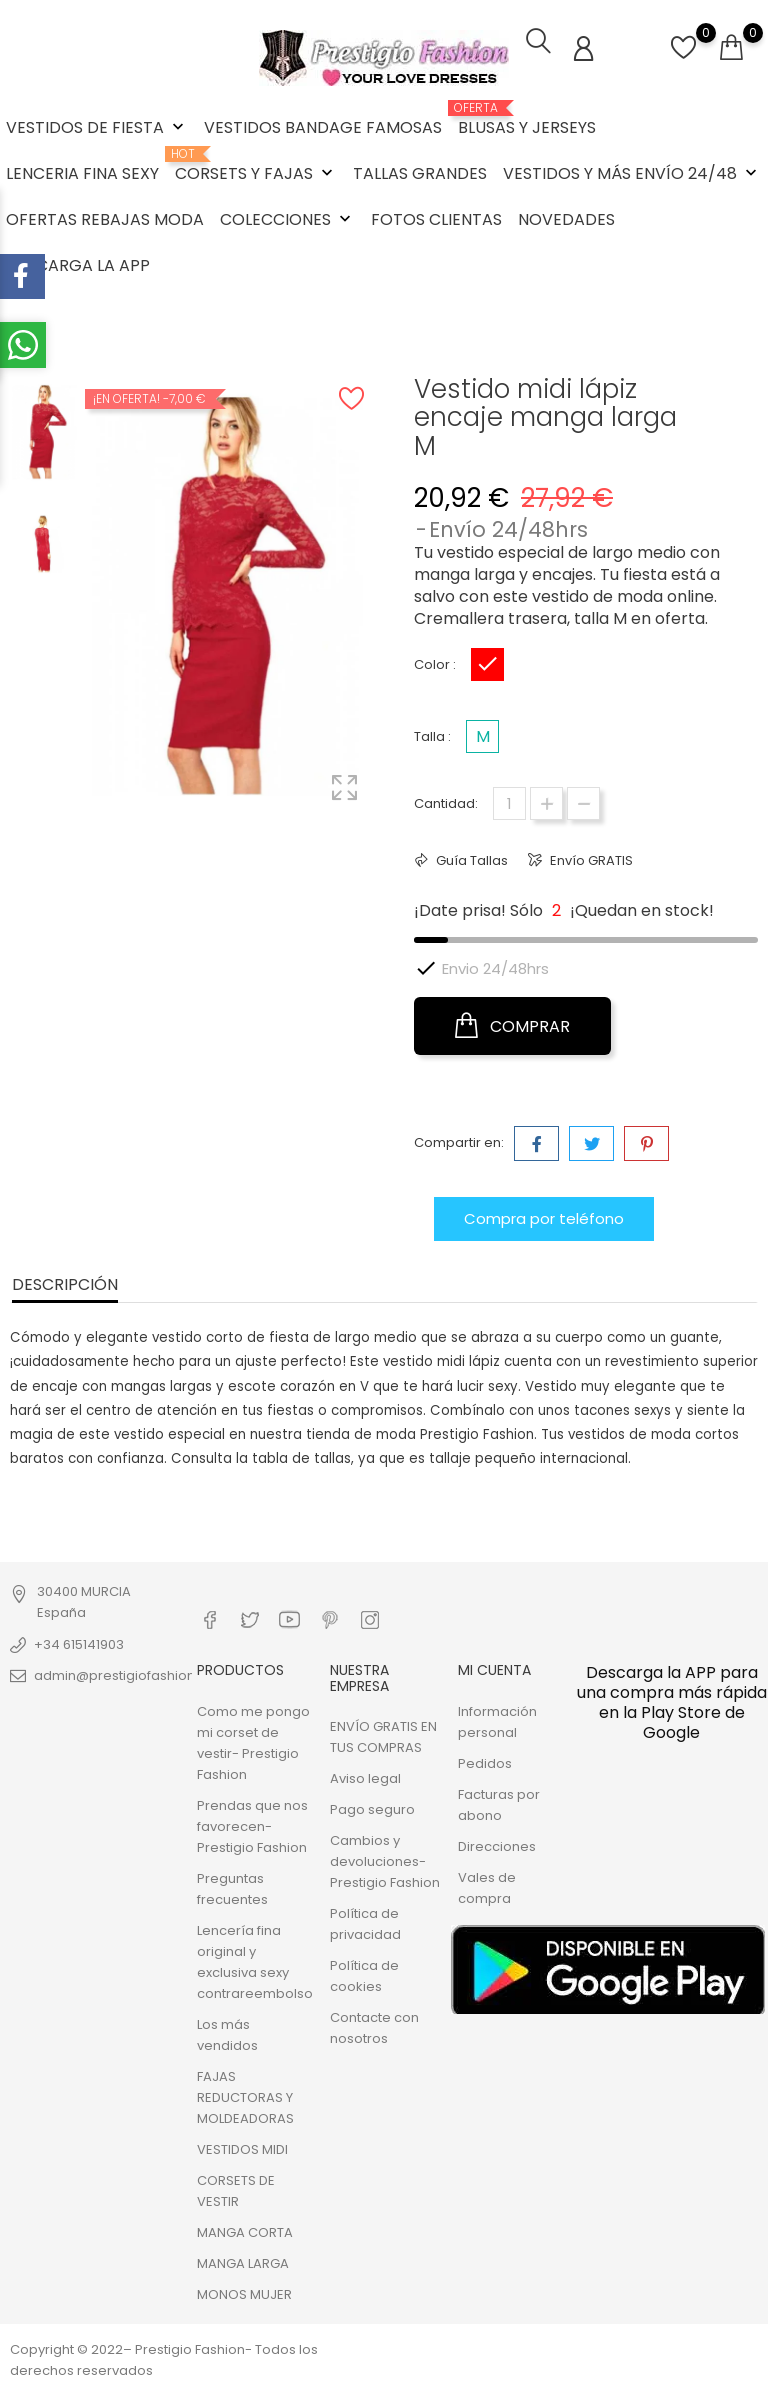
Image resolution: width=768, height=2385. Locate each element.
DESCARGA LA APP (78, 265)
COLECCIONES (287, 219)
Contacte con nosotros (374, 2026)
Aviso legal (365, 1776)
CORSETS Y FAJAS (256, 166)
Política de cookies (364, 1974)
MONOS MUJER (244, 2292)
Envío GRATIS (590, 858)
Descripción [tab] (65, 1282)
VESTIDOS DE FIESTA (97, 127)
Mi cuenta (494, 1669)
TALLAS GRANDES (420, 173)
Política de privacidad (365, 1922)
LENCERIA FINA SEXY (82, 173)
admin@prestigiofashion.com (131, 1673)
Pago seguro (372, 1807)
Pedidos (485, 1761)
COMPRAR (512, 1024)
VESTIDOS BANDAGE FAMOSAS (323, 127)
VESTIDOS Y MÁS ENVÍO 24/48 (632, 173)
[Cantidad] (509, 801)
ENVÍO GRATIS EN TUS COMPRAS (383, 1735)
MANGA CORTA (245, 2230)
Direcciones (497, 1844)
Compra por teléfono (544, 1216)
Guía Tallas (470, 858)
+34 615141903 (79, 1642)
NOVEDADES (566, 219)
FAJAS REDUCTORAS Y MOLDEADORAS (245, 2095)
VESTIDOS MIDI (242, 2147)
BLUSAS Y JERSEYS (527, 120)
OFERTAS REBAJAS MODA (105, 219)
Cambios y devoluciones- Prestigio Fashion (385, 1859)
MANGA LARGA (243, 2261)
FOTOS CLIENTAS (436, 219)
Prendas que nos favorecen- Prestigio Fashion (252, 1824)
